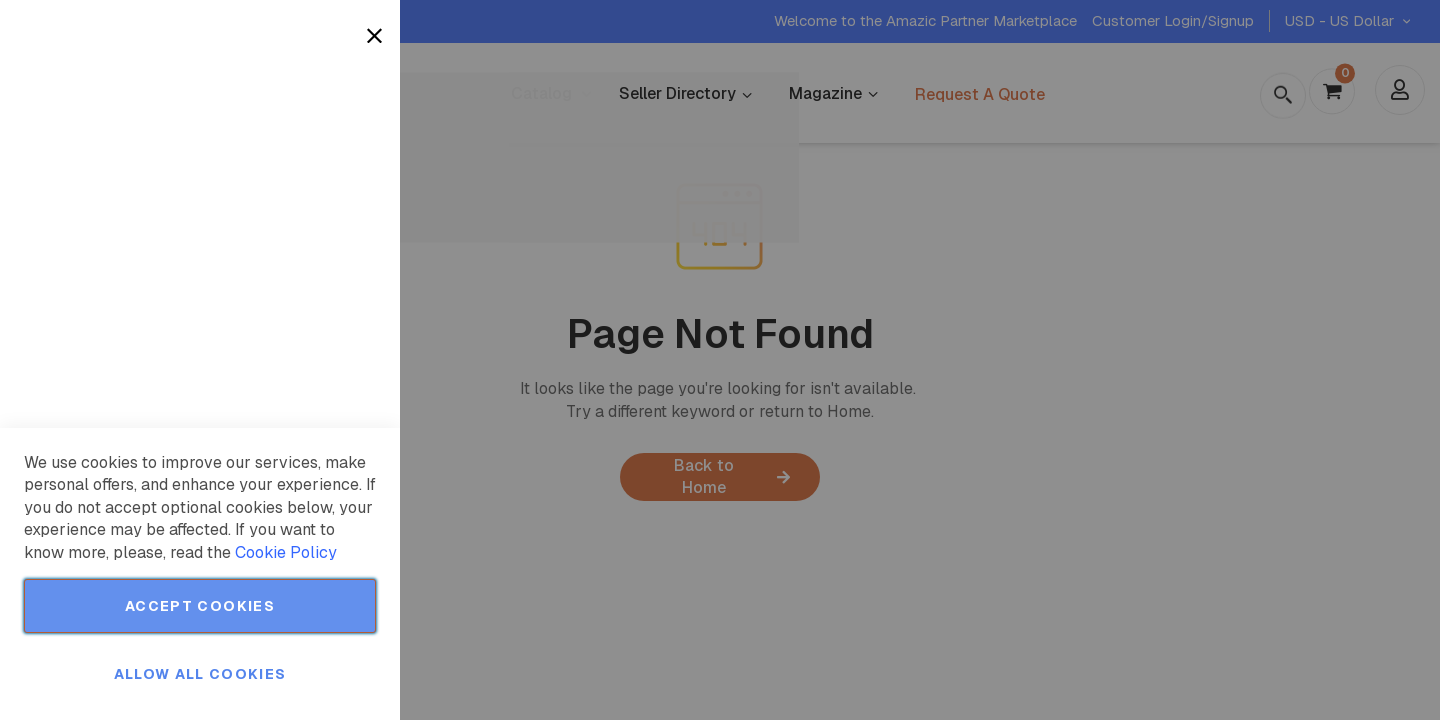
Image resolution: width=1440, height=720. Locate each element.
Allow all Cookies (200, 674)
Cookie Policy (286, 552)
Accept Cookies (200, 606)
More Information (318, 163)
